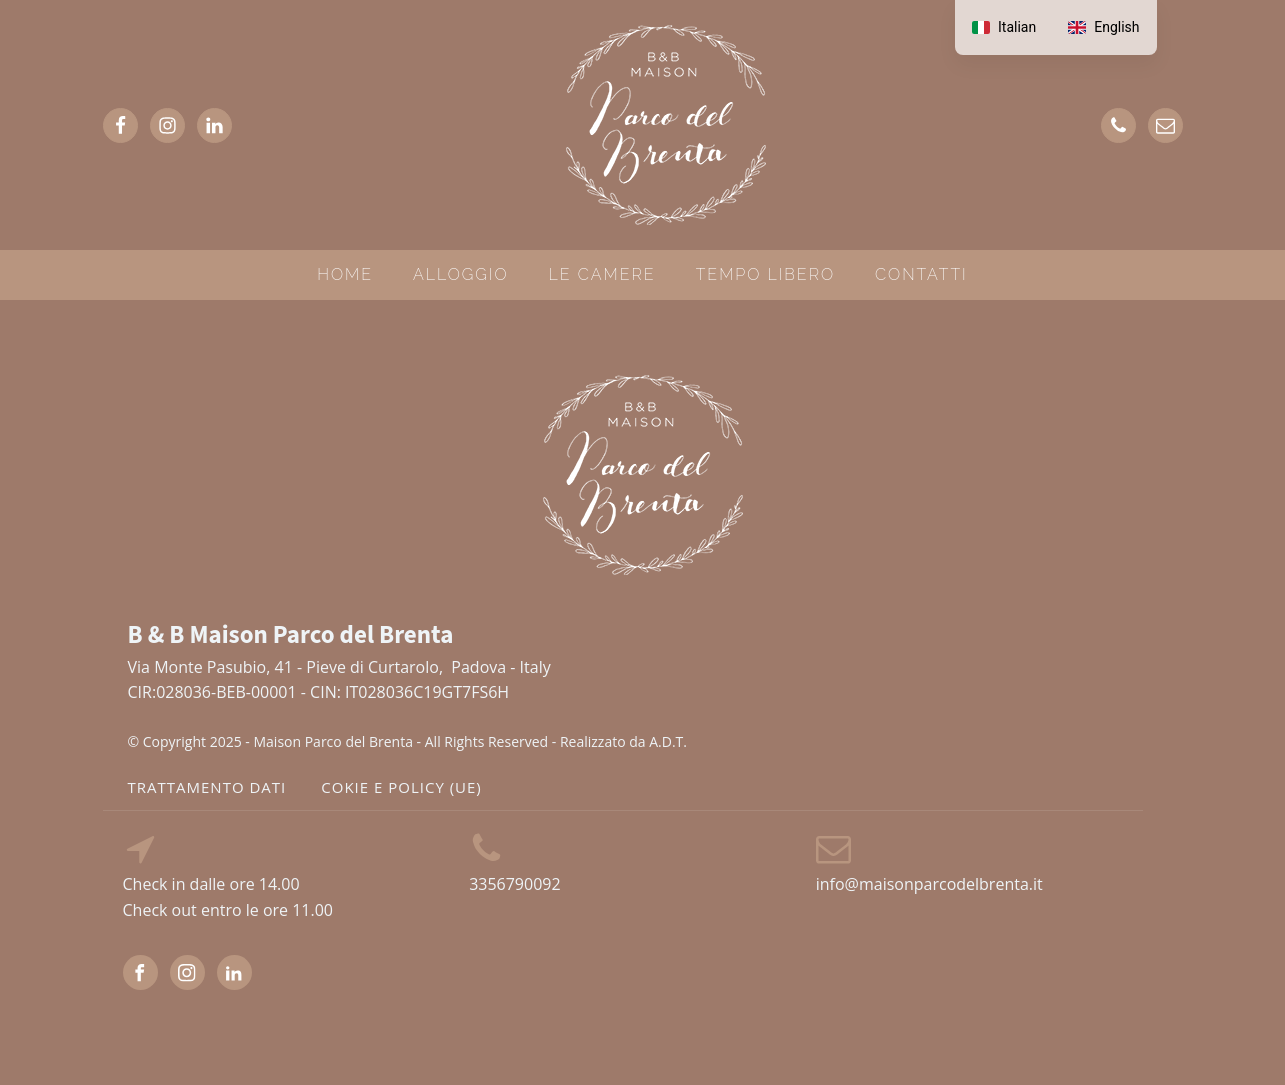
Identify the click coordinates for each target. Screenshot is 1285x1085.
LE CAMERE (602, 274)
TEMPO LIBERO (765, 274)
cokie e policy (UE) (401, 787)
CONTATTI (921, 274)
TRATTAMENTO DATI (207, 787)
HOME (345, 274)
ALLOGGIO (461, 274)
